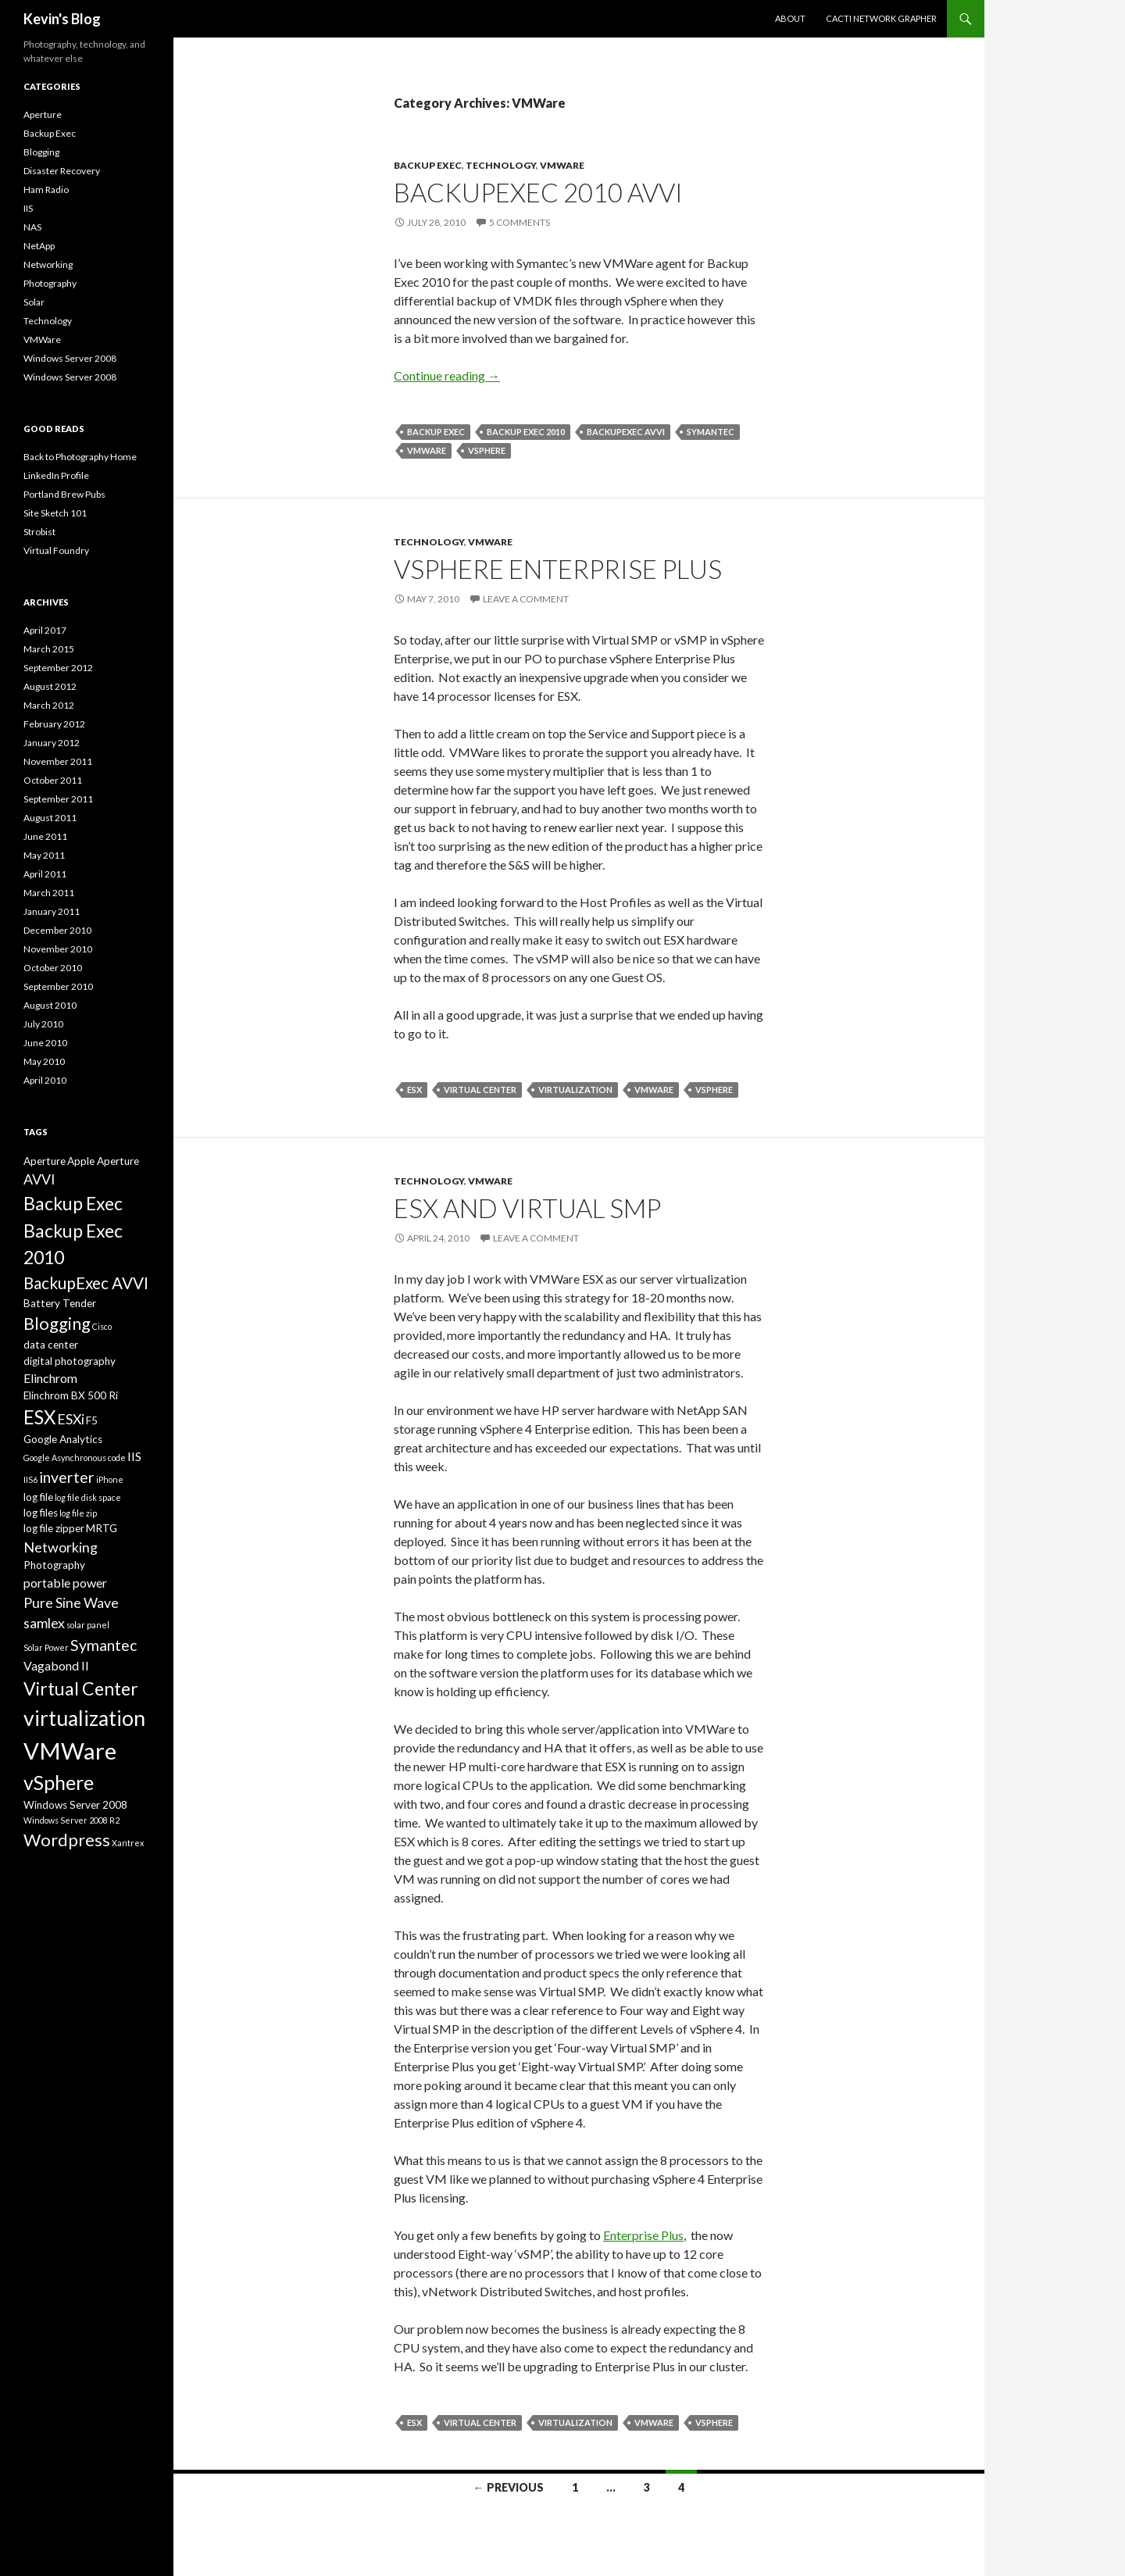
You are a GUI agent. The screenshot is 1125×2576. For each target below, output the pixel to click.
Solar (34, 302)
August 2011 (50, 818)
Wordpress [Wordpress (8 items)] (66, 1839)
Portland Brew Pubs (64, 494)
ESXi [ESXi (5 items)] (70, 1418)
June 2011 (45, 836)
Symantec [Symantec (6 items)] (103, 1645)
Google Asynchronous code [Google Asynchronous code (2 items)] (74, 1457)
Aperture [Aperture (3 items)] (44, 1161)
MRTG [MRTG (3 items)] (101, 1528)
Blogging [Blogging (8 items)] (57, 1323)
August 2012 (50, 686)
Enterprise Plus (643, 2235)
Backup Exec (428, 165)
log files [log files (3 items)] (40, 1512)
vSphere (486, 450)
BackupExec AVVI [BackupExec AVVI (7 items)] (85, 1283)
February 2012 (54, 724)
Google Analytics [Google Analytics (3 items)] (62, 1439)
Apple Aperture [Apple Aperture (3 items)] (103, 1161)
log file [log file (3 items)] (38, 1497)
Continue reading (447, 375)
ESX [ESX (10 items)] (39, 1417)
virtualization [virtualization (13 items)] (84, 1718)
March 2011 (48, 893)
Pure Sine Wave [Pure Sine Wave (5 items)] (71, 1602)
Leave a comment (526, 599)
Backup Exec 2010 (526, 432)
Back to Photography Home (80, 457)
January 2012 (51, 743)
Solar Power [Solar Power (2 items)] (46, 1647)
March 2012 (48, 705)
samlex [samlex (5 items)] (44, 1622)
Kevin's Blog (62, 18)
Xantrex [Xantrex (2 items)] (128, 1843)
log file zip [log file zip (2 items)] (78, 1513)
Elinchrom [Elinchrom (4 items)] (50, 1377)
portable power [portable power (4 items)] (65, 1582)
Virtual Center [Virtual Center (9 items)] (80, 1688)
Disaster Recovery (61, 171)
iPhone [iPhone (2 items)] (109, 1479)
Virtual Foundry (56, 550)
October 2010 (52, 968)
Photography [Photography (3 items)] (54, 1565)
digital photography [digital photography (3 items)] (69, 1361)
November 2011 (57, 761)
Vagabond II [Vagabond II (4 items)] (56, 1665)
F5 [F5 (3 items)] (92, 1420)
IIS (28, 208)
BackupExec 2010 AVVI (538, 192)
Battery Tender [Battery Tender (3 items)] (59, 1303)
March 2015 (48, 649)
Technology (501, 165)
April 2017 (44, 630)
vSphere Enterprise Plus (558, 568)
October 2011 (52, 780)
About (790, 18)
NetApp (39, 246)
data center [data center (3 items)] (50, 1344)
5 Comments (519, 222)
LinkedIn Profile (56, 475)
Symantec (710, 432)
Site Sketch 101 (55, 513)
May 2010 (44, 1061)
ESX (414, 1089)
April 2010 (44, 1080)
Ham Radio (46, 189)
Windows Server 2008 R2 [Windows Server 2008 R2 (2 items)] (71, 1820)
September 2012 (58, 667)
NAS (32, 227)
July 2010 (43, 1024)
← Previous (508, 2487)
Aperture (42, 114)
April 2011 (44, 874)
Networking (48, 264)
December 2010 (57, 930)
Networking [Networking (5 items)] (60, 1547)
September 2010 (58, 986)
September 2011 (58, 799)
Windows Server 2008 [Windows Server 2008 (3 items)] (75, 1805)
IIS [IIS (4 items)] (134, 1456)
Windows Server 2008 (69, 358)
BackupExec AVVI (626, 432)
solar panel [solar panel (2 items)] (87, 1625)
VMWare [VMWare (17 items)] (69, 1750)
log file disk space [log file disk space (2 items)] (88, 1497)
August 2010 (50, 1005)
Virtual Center (480, 1089)
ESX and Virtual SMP (527, 1208)
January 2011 (51, 911)
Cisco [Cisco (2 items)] (102, 1326)
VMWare (562, 165)
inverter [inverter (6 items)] (67, 1477)
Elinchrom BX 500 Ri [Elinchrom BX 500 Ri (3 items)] (70, 1395)
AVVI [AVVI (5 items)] (39, 1179)
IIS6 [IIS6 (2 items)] (30, 1479)
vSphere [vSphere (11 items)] (58, 1782)
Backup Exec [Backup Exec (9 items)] (73, 1203)
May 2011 (44, 855)
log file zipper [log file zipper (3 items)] (53, 1528)
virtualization (575, 1089)
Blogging (41, 152)
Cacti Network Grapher (881, 18)
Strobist (39, 532)
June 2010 (45, 1043)
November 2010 (57, 949)
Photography (50, 283)
